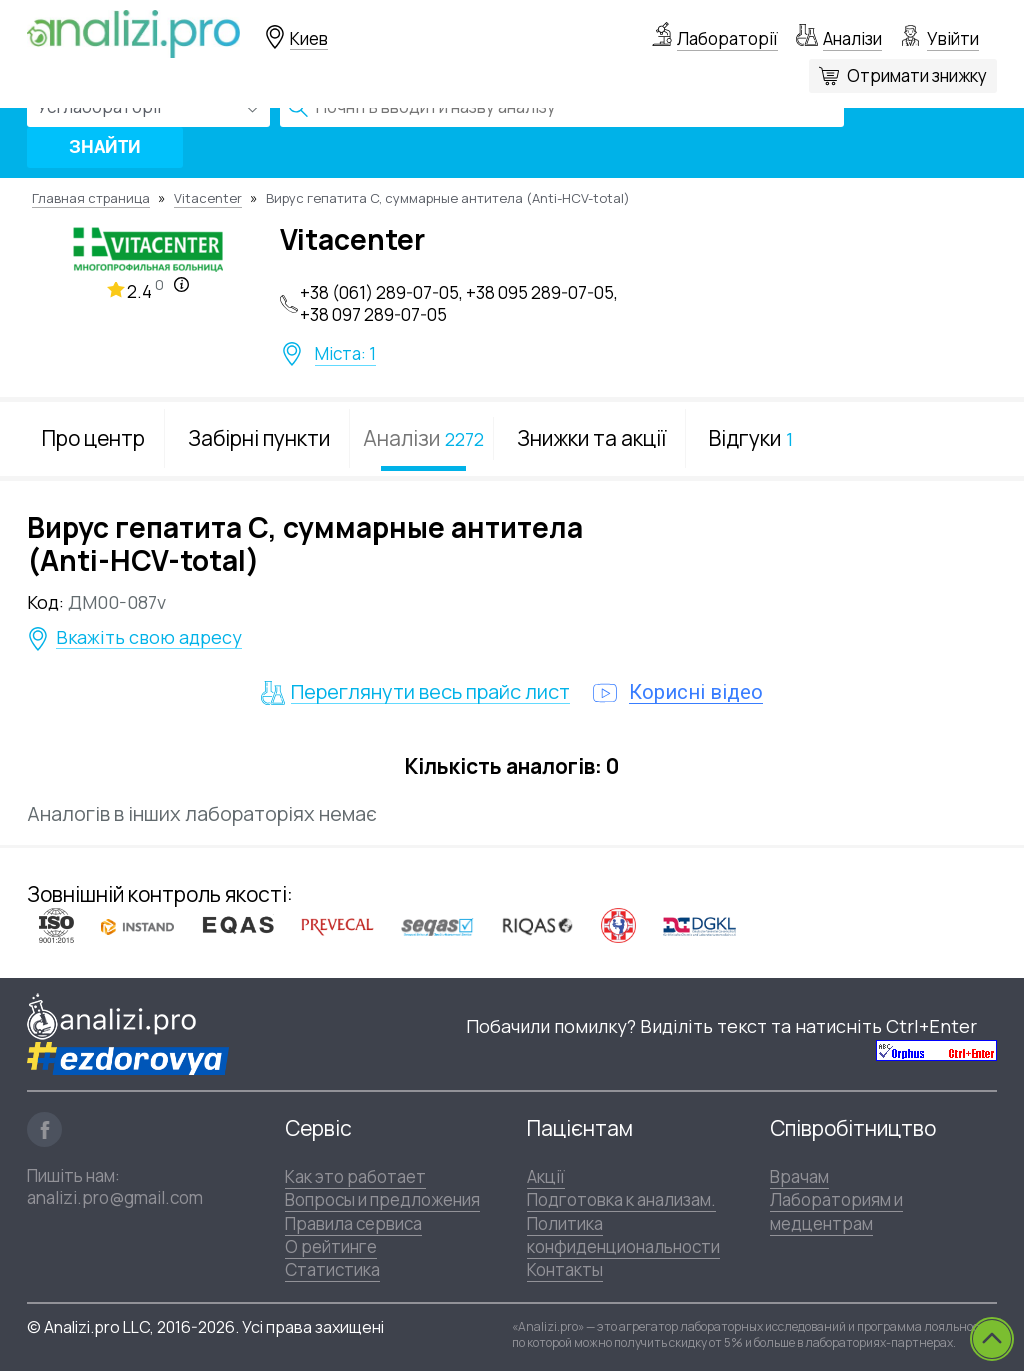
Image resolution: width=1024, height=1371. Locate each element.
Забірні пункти (259, 438)
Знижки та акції (591, 438)
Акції (546, 1176)
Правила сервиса (353, 1223)
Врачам (799, 1176)
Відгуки (751, 438)
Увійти (953, 38)
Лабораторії (727, 38)
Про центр (93, 438)
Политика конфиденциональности (623, 1235)
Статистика (332, 1269)
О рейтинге (331, 1246)
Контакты (565, 1269)
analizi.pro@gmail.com (115, 1197)
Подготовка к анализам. (621, 1199)
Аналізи (852, 38)
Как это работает (355, 1176)
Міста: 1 (345, 354)
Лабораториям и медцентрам (836, 1211)
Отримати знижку (917, 75)
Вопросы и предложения (382, 1199)
